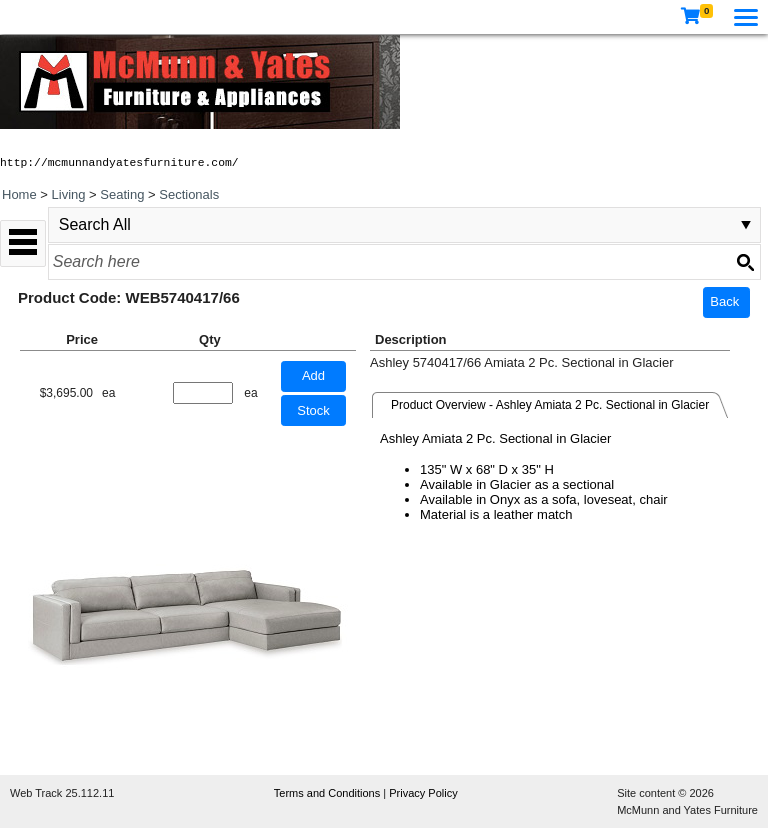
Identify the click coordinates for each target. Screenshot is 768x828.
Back (724, 301)
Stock (313, 410)
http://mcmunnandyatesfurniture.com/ (119, 163)
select (746, 225)
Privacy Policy (423, 793)
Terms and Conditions (328, 793)
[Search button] (745, 262)
